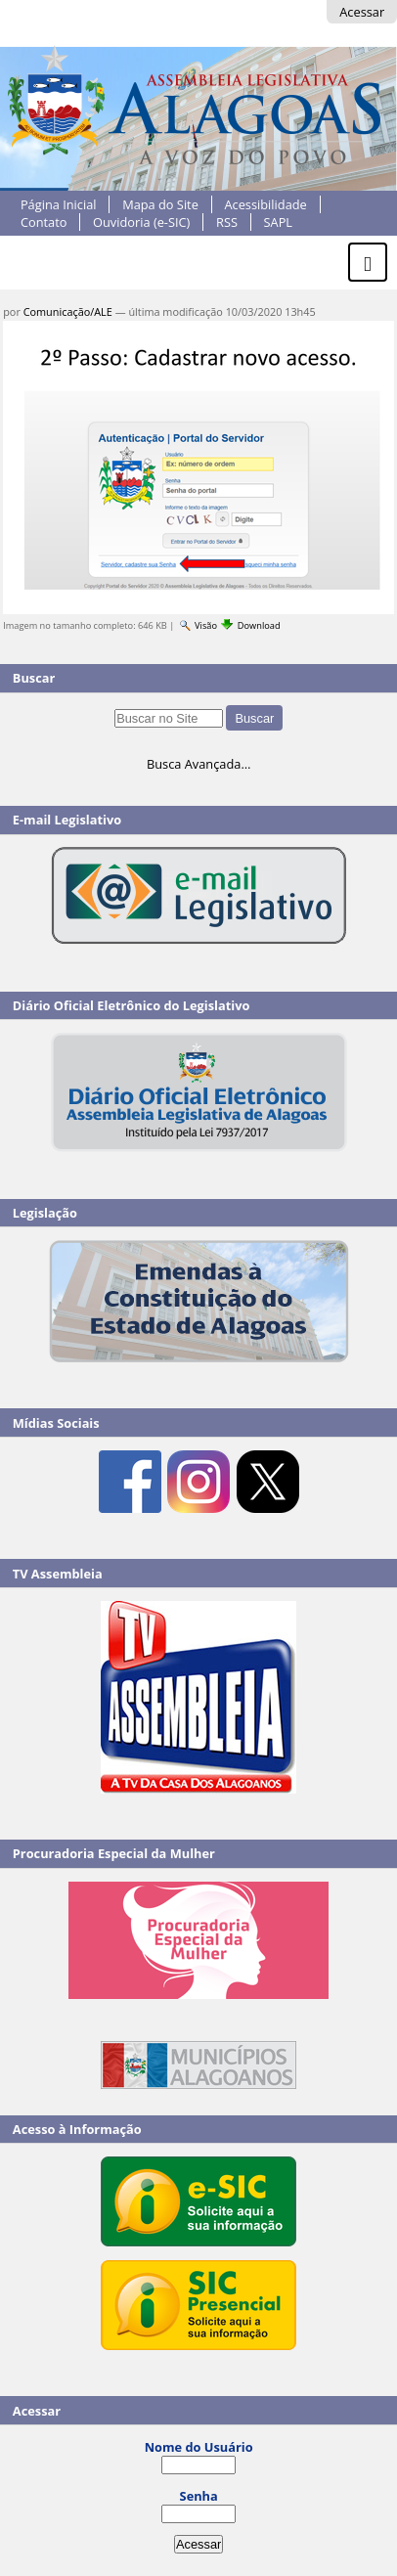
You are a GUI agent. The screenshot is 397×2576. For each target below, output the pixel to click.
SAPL (278, 222)
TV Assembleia (58, 1573)
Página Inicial (59, 204)
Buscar (34, 678)
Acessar (361, 12)
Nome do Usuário (199, 2447)
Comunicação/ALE (67, 311)
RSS (227, 222)
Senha (199, 2496)
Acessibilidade (265, 204)
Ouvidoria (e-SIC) (141, 222)
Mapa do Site (160, 204)
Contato (44, 222)
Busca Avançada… (198, 764)
